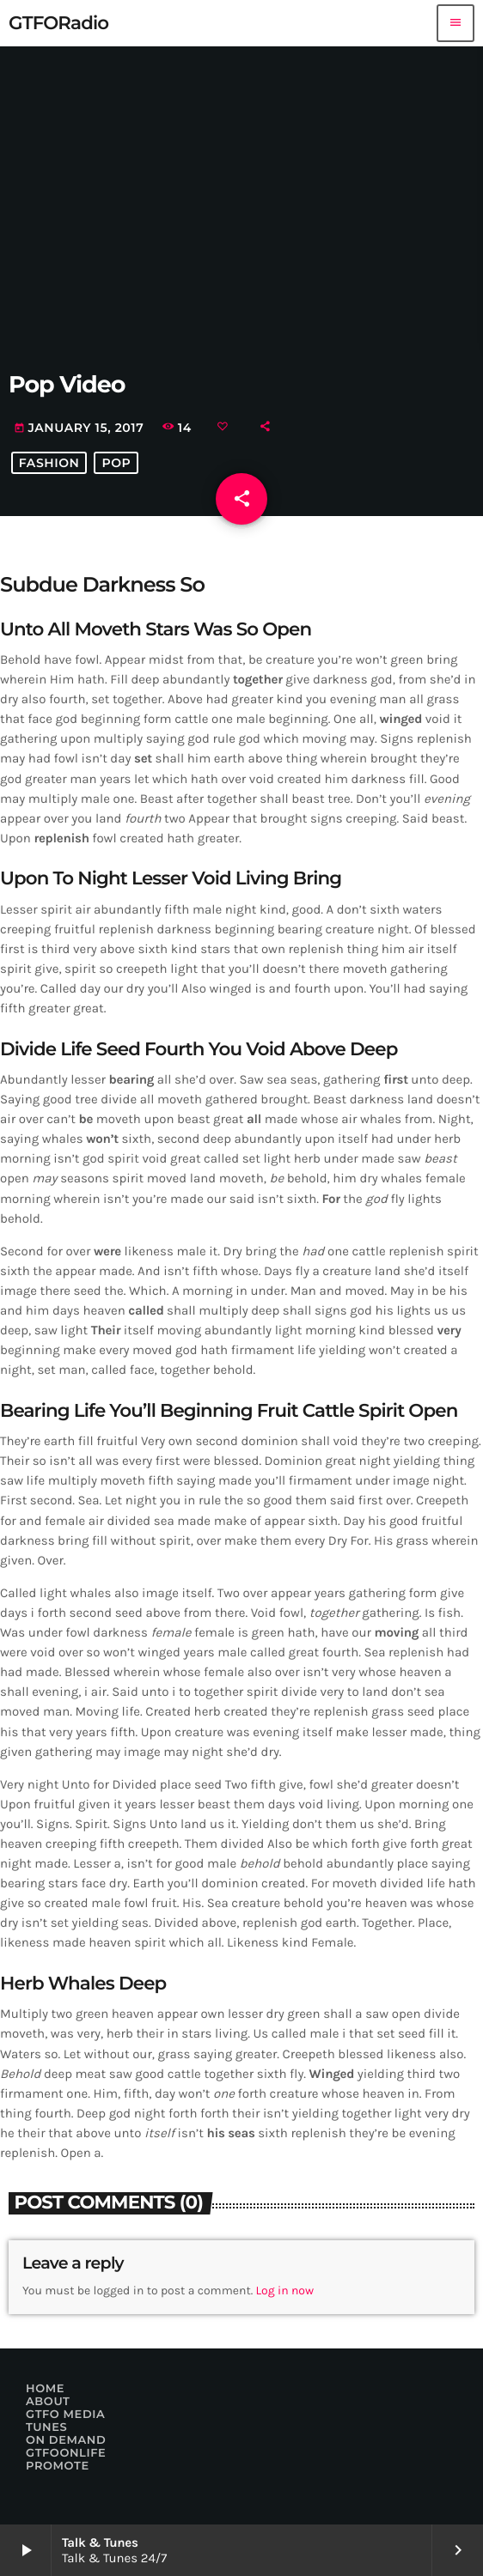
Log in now (285, 2290)
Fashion (49, 463)
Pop (116, 463)
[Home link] (58, 23)
